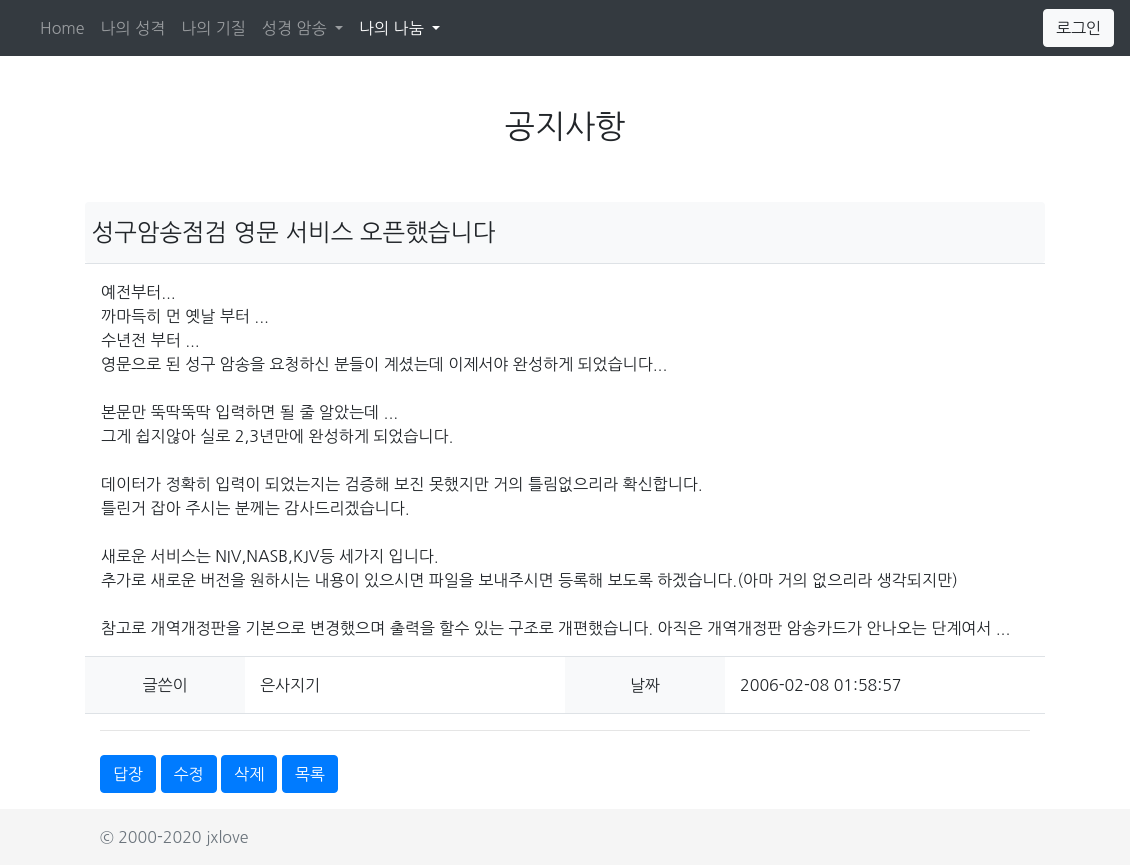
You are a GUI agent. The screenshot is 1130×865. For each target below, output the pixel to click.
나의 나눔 (403, 25)
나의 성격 (133, 28)
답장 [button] (128, 774)
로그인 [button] (1078, 28)
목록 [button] (310, 774)
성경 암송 (296, 28)
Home (62, 28)
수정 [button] (189, 774)
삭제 (249, 774)
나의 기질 (213, 28)
